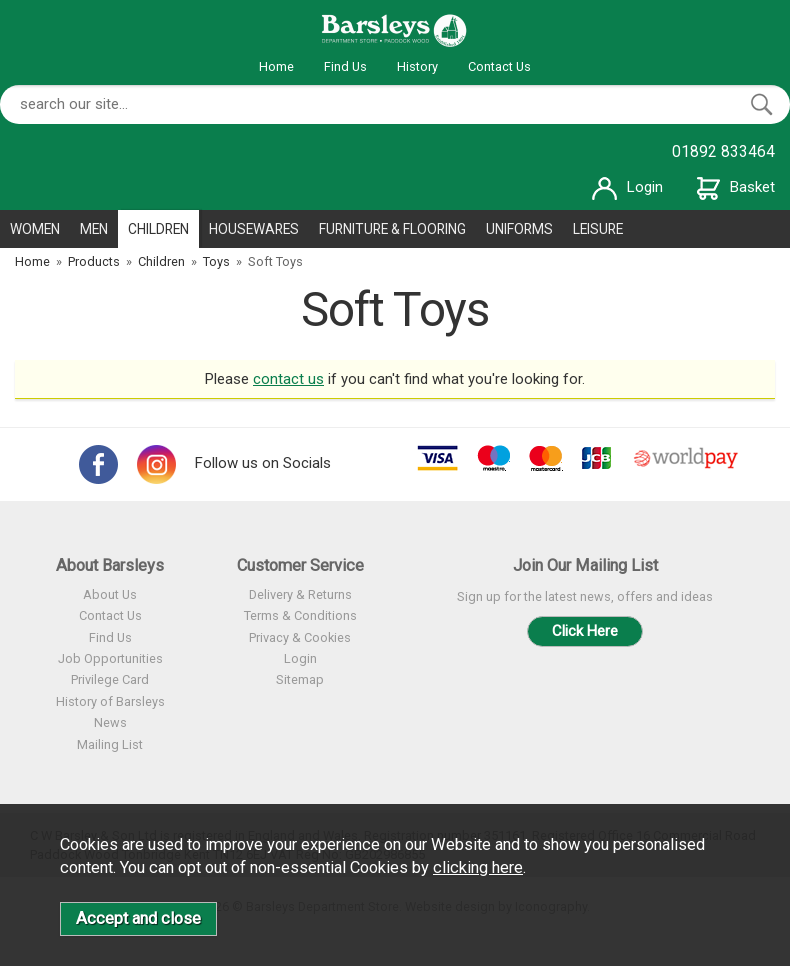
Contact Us (499, 66)
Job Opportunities (110, 658)
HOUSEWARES (254, 229)
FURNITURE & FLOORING (392, 229)
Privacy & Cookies (300, 637)
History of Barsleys (110, 701)
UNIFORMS (519, 229)
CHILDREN (158, 229)
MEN (94, 229)
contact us (288, 379)
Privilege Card (110, 679)
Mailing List (110, 744)
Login (627, 187)
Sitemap (300, 679)
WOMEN (35, 229)
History (417, 66)
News (110, 722)
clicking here (478, 867)
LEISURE (598, 229)
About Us (110, 594)
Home (276, 66)
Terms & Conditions (300, 615)
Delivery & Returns (300, 594)
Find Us (345, 66)
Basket (736, 187)
